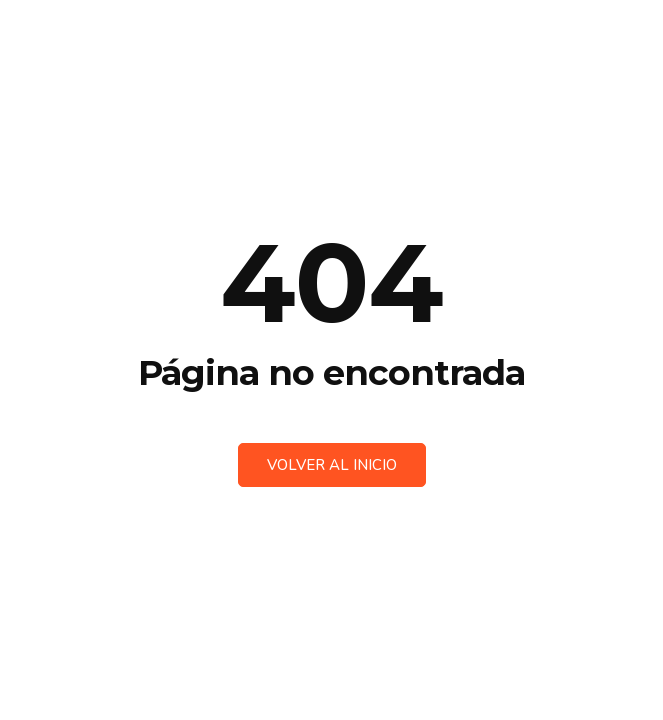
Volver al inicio (332, 465)
